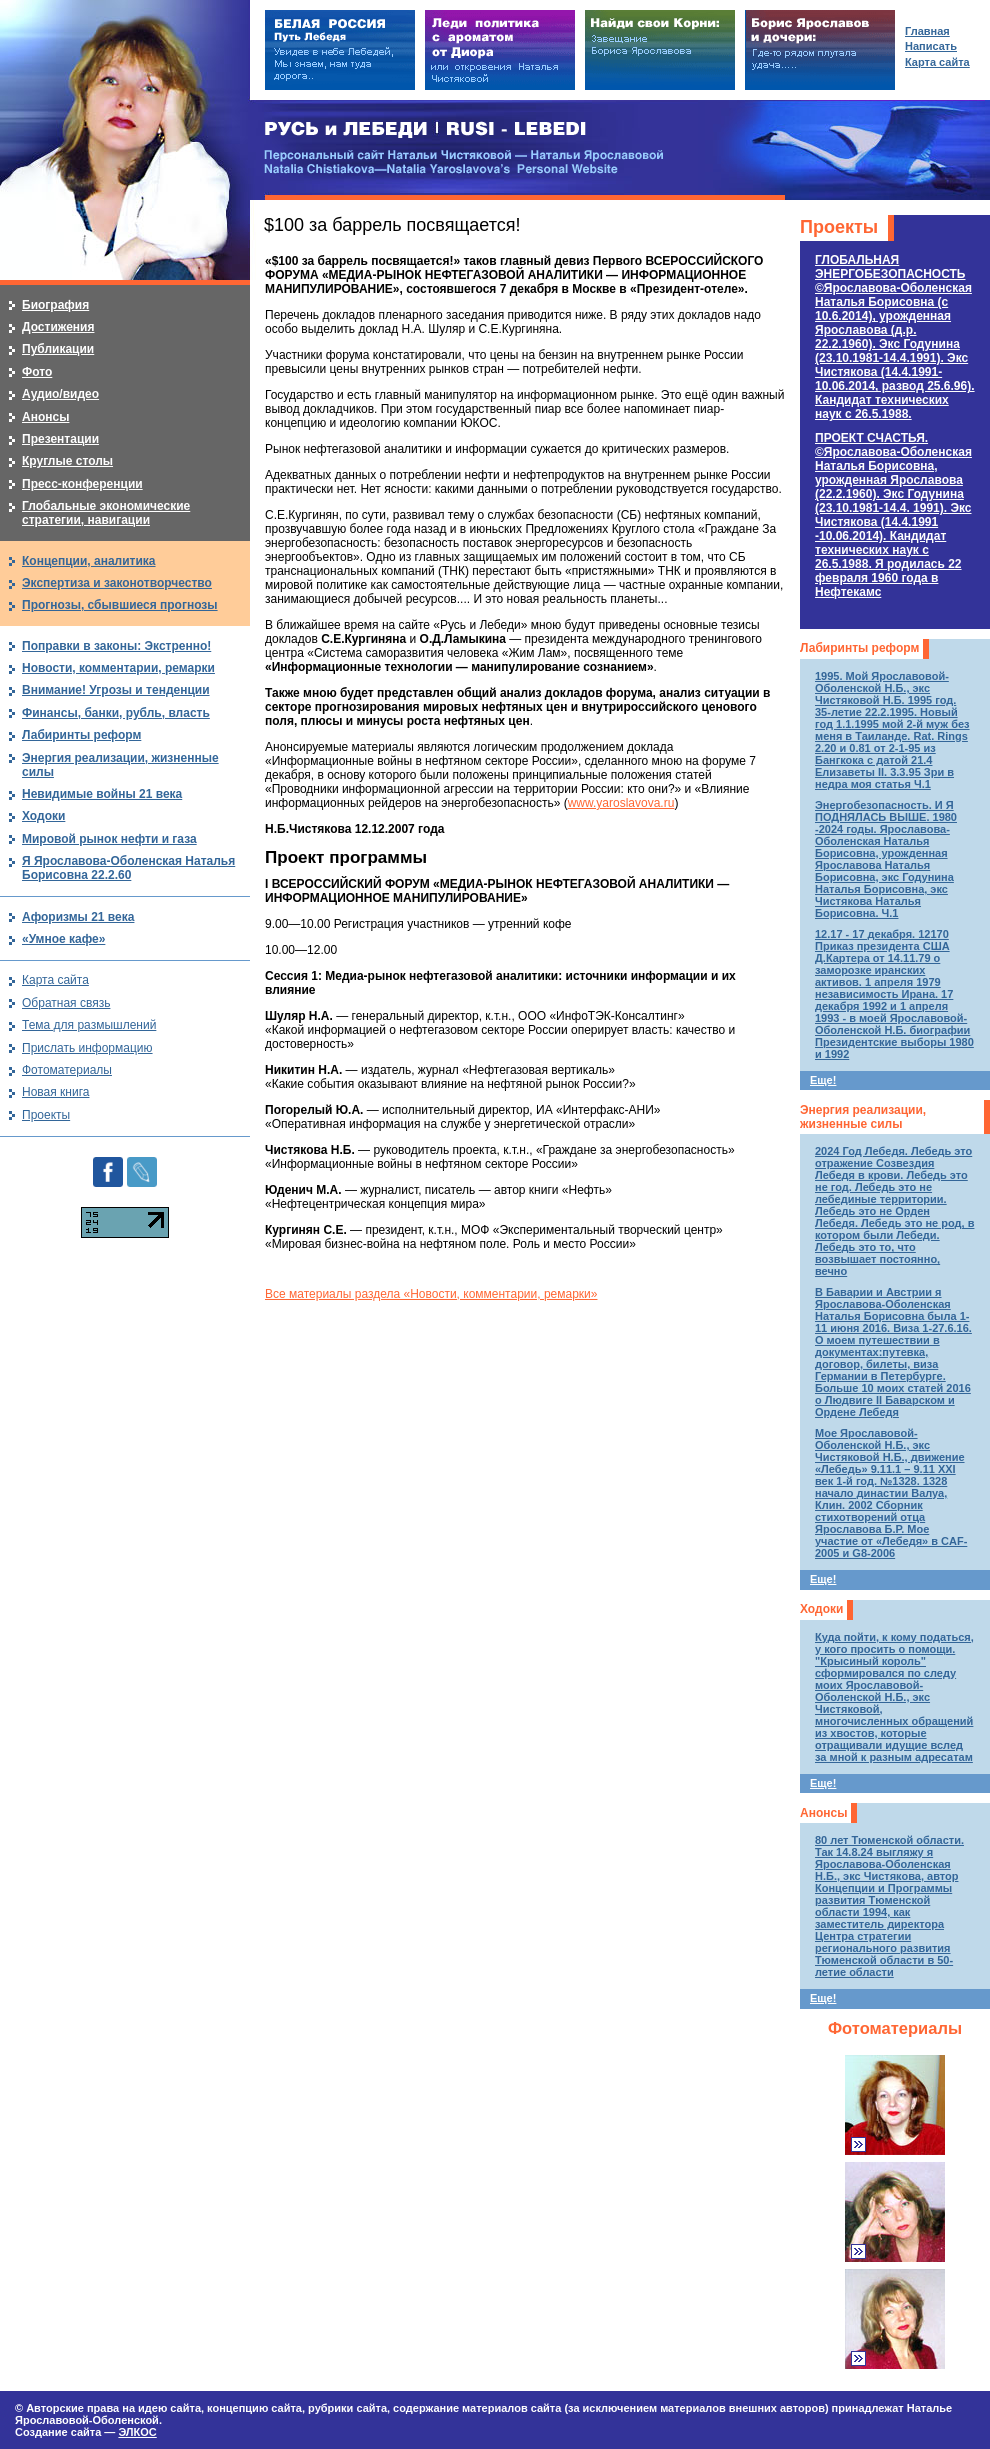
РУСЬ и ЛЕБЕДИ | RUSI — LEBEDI (425, 129)
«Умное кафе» (63, 939)
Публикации (58, 349)
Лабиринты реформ (859, 648)
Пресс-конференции (82, 484)
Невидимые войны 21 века (102, 794)
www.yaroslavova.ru (621, 803)
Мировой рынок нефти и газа (109, 839)
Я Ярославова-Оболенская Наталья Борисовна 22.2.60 (128, 868)
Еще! (823, 1080)
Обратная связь (66, 1003)
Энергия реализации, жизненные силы (863, 1117)
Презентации (60, 439)
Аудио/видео (60, 394)
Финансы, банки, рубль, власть (116, 713)
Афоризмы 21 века (78, 917)
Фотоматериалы (895, 2028)
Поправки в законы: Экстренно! (116, 646)
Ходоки (821, 1609)
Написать (931, 46)
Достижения (58, 327)
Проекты (839, 227)
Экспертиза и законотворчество (117, 583)
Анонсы (823, 1813)
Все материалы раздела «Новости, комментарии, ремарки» (431, 1294)
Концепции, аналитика (89, 561)
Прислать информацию (87, 1048)
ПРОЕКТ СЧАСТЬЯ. (893, 515)
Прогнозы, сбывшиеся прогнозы (120, 605)
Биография (55, 305)
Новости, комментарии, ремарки (118, 668)
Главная (927, 31)
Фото (37, 372)
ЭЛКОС (137, 2432)
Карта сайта (55, 980)
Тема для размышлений (89, 1025)
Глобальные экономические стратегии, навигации (106, 513)
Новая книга (55, 1092)
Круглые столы (67, 461)
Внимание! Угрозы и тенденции (116, 690)
